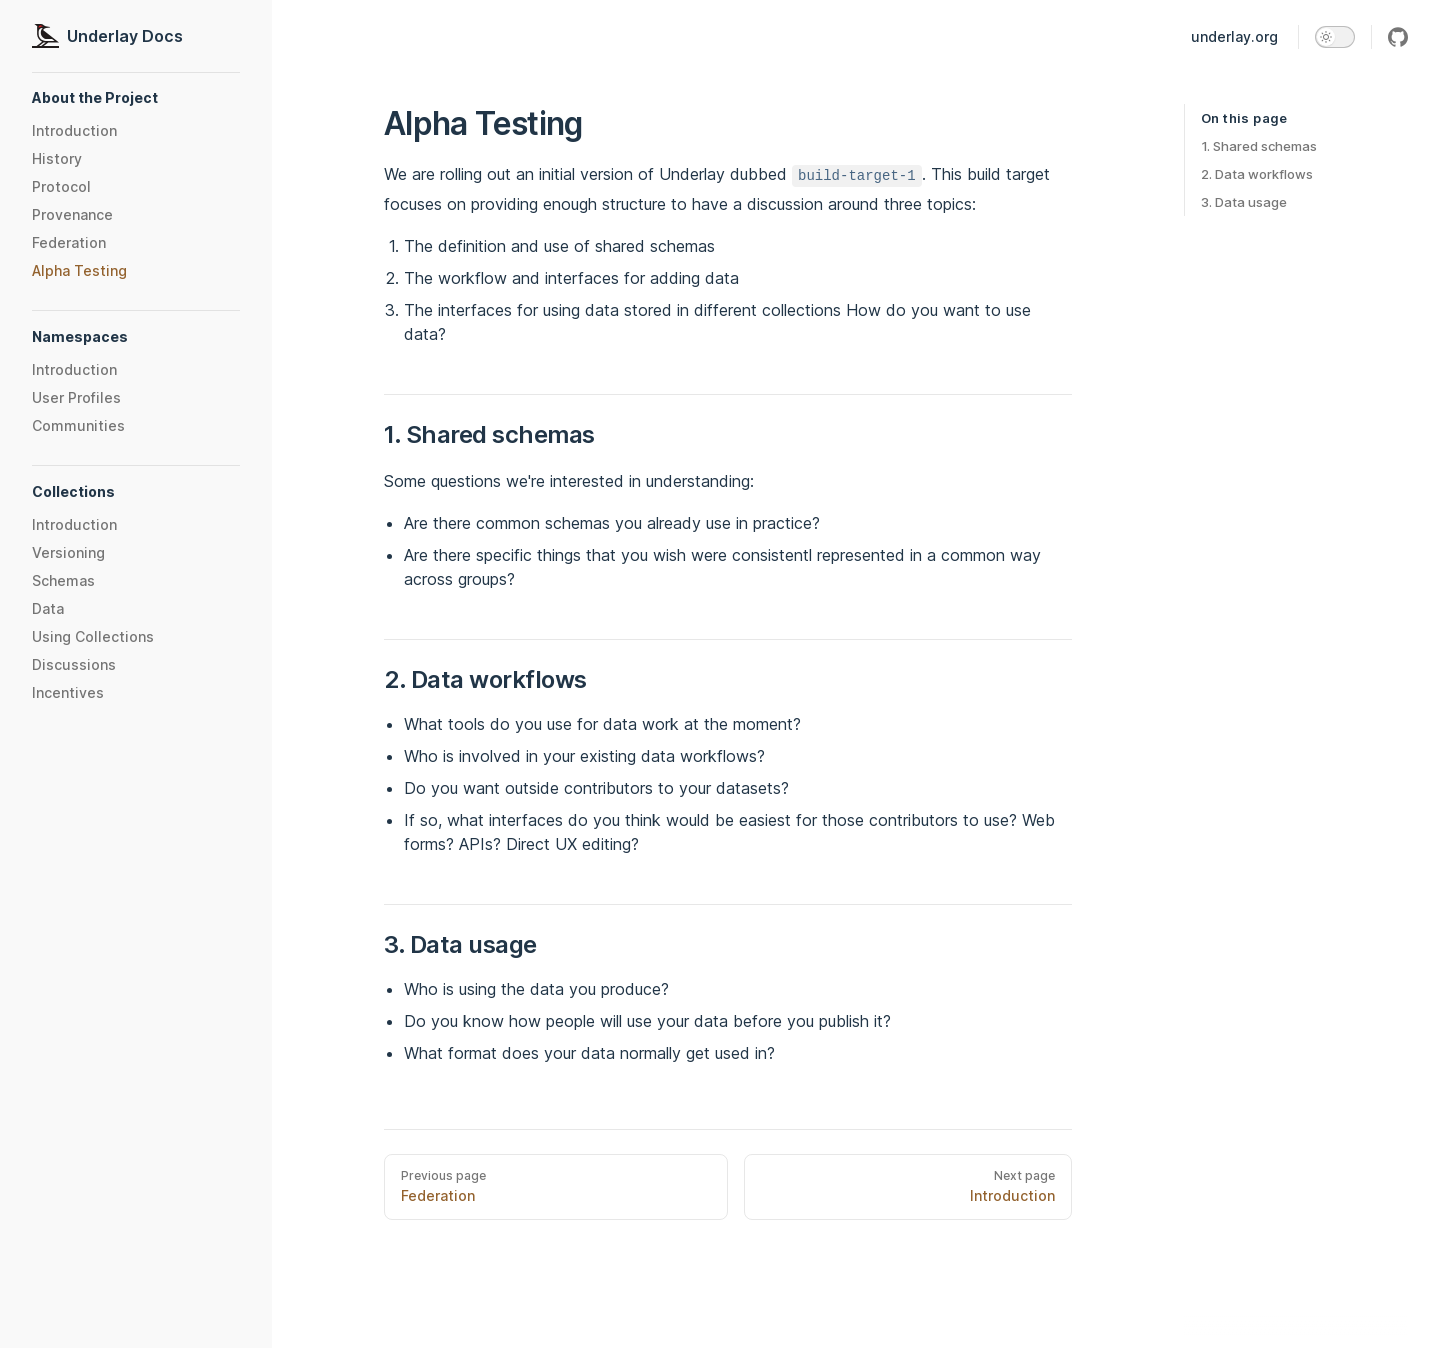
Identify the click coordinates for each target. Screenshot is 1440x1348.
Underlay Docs (107, 36)
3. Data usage (1244, 202)
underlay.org (1234, 36)
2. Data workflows (1257, 174)
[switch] (1335, 37)
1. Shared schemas (1259, 146)
